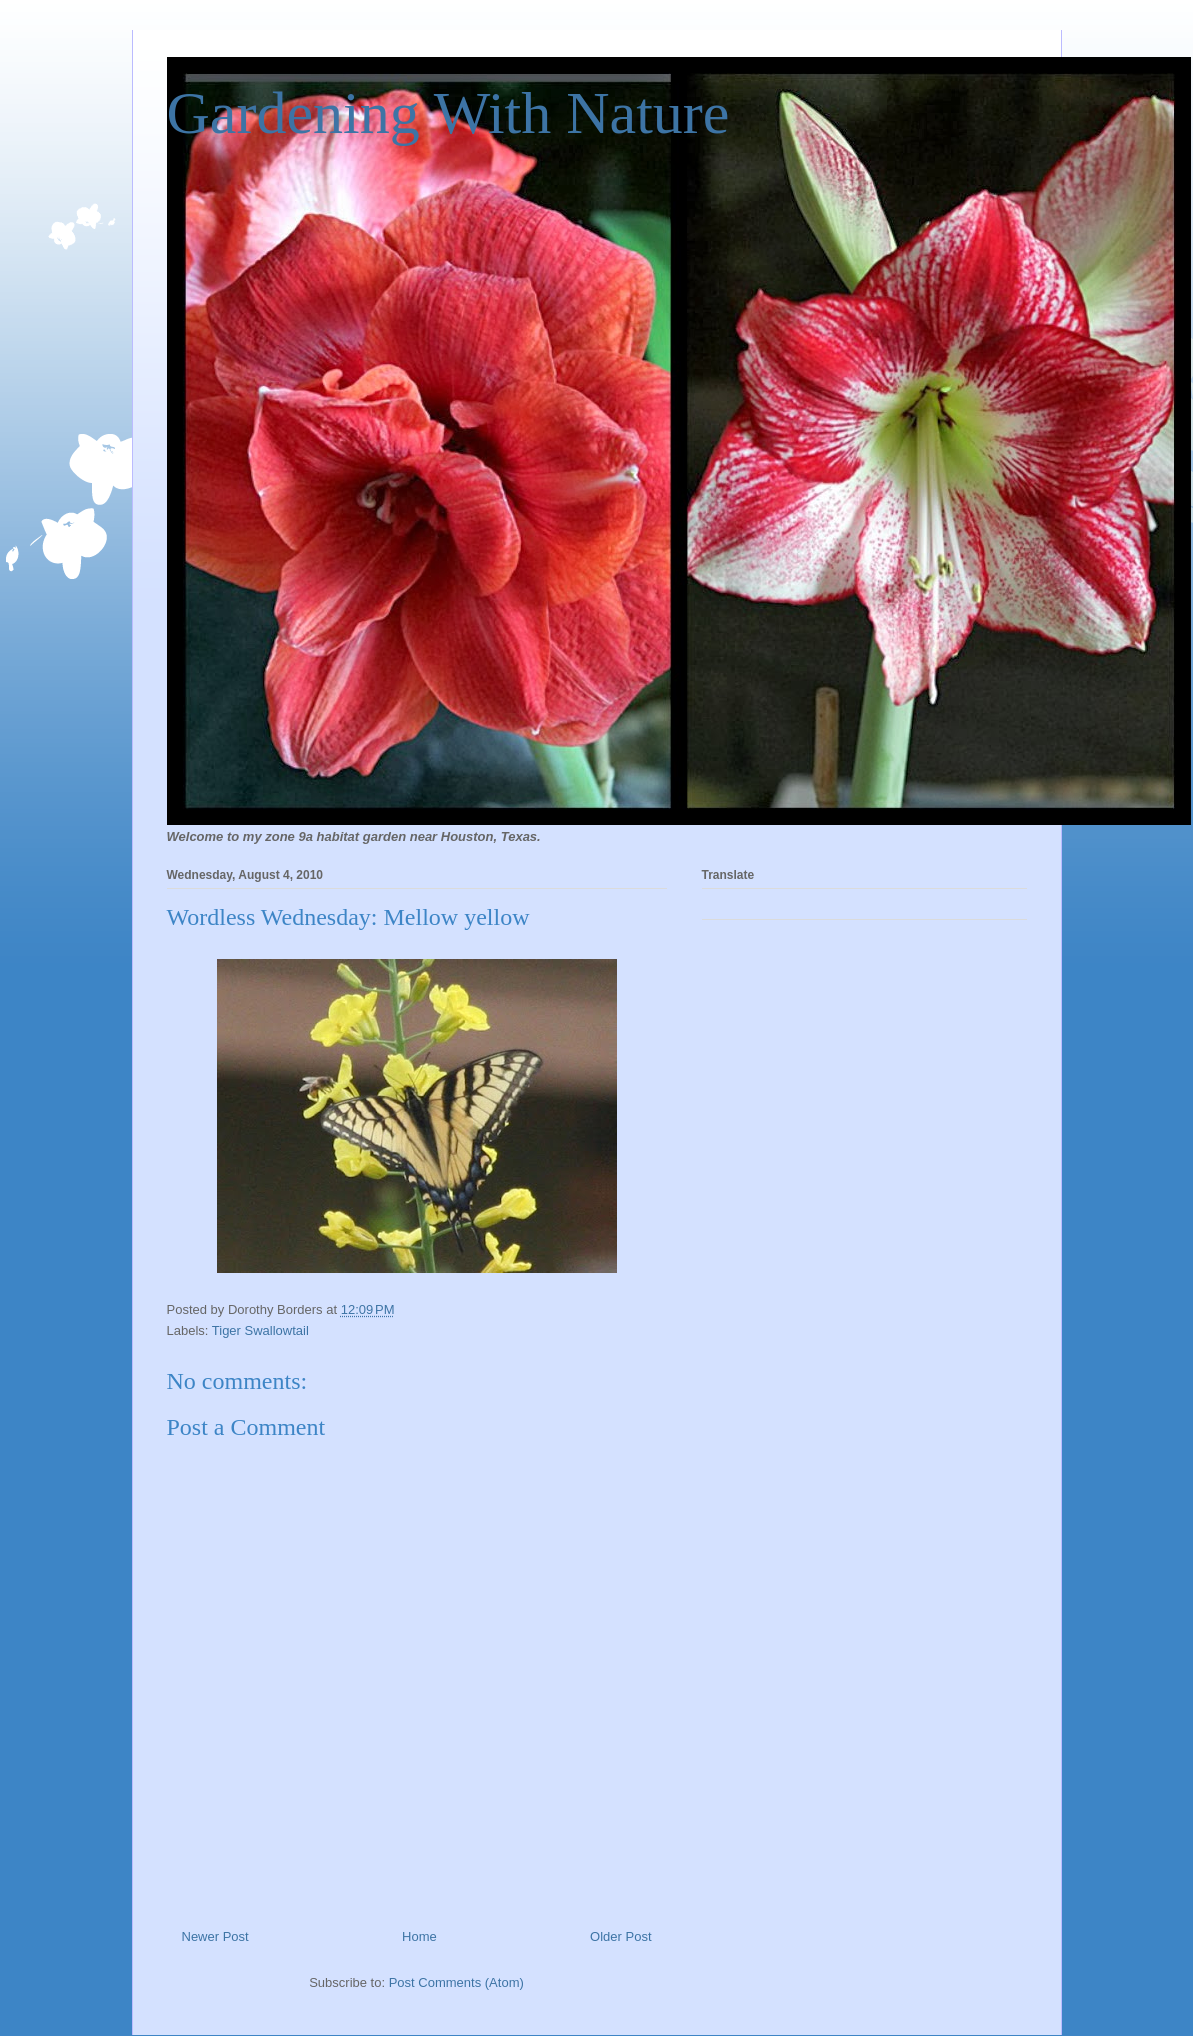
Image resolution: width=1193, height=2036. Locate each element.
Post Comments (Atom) (456, 1982)
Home (419, 1936)
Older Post (620, 1936)
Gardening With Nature (448, 113)
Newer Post (215, 1936)
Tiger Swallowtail (260, 1330)
